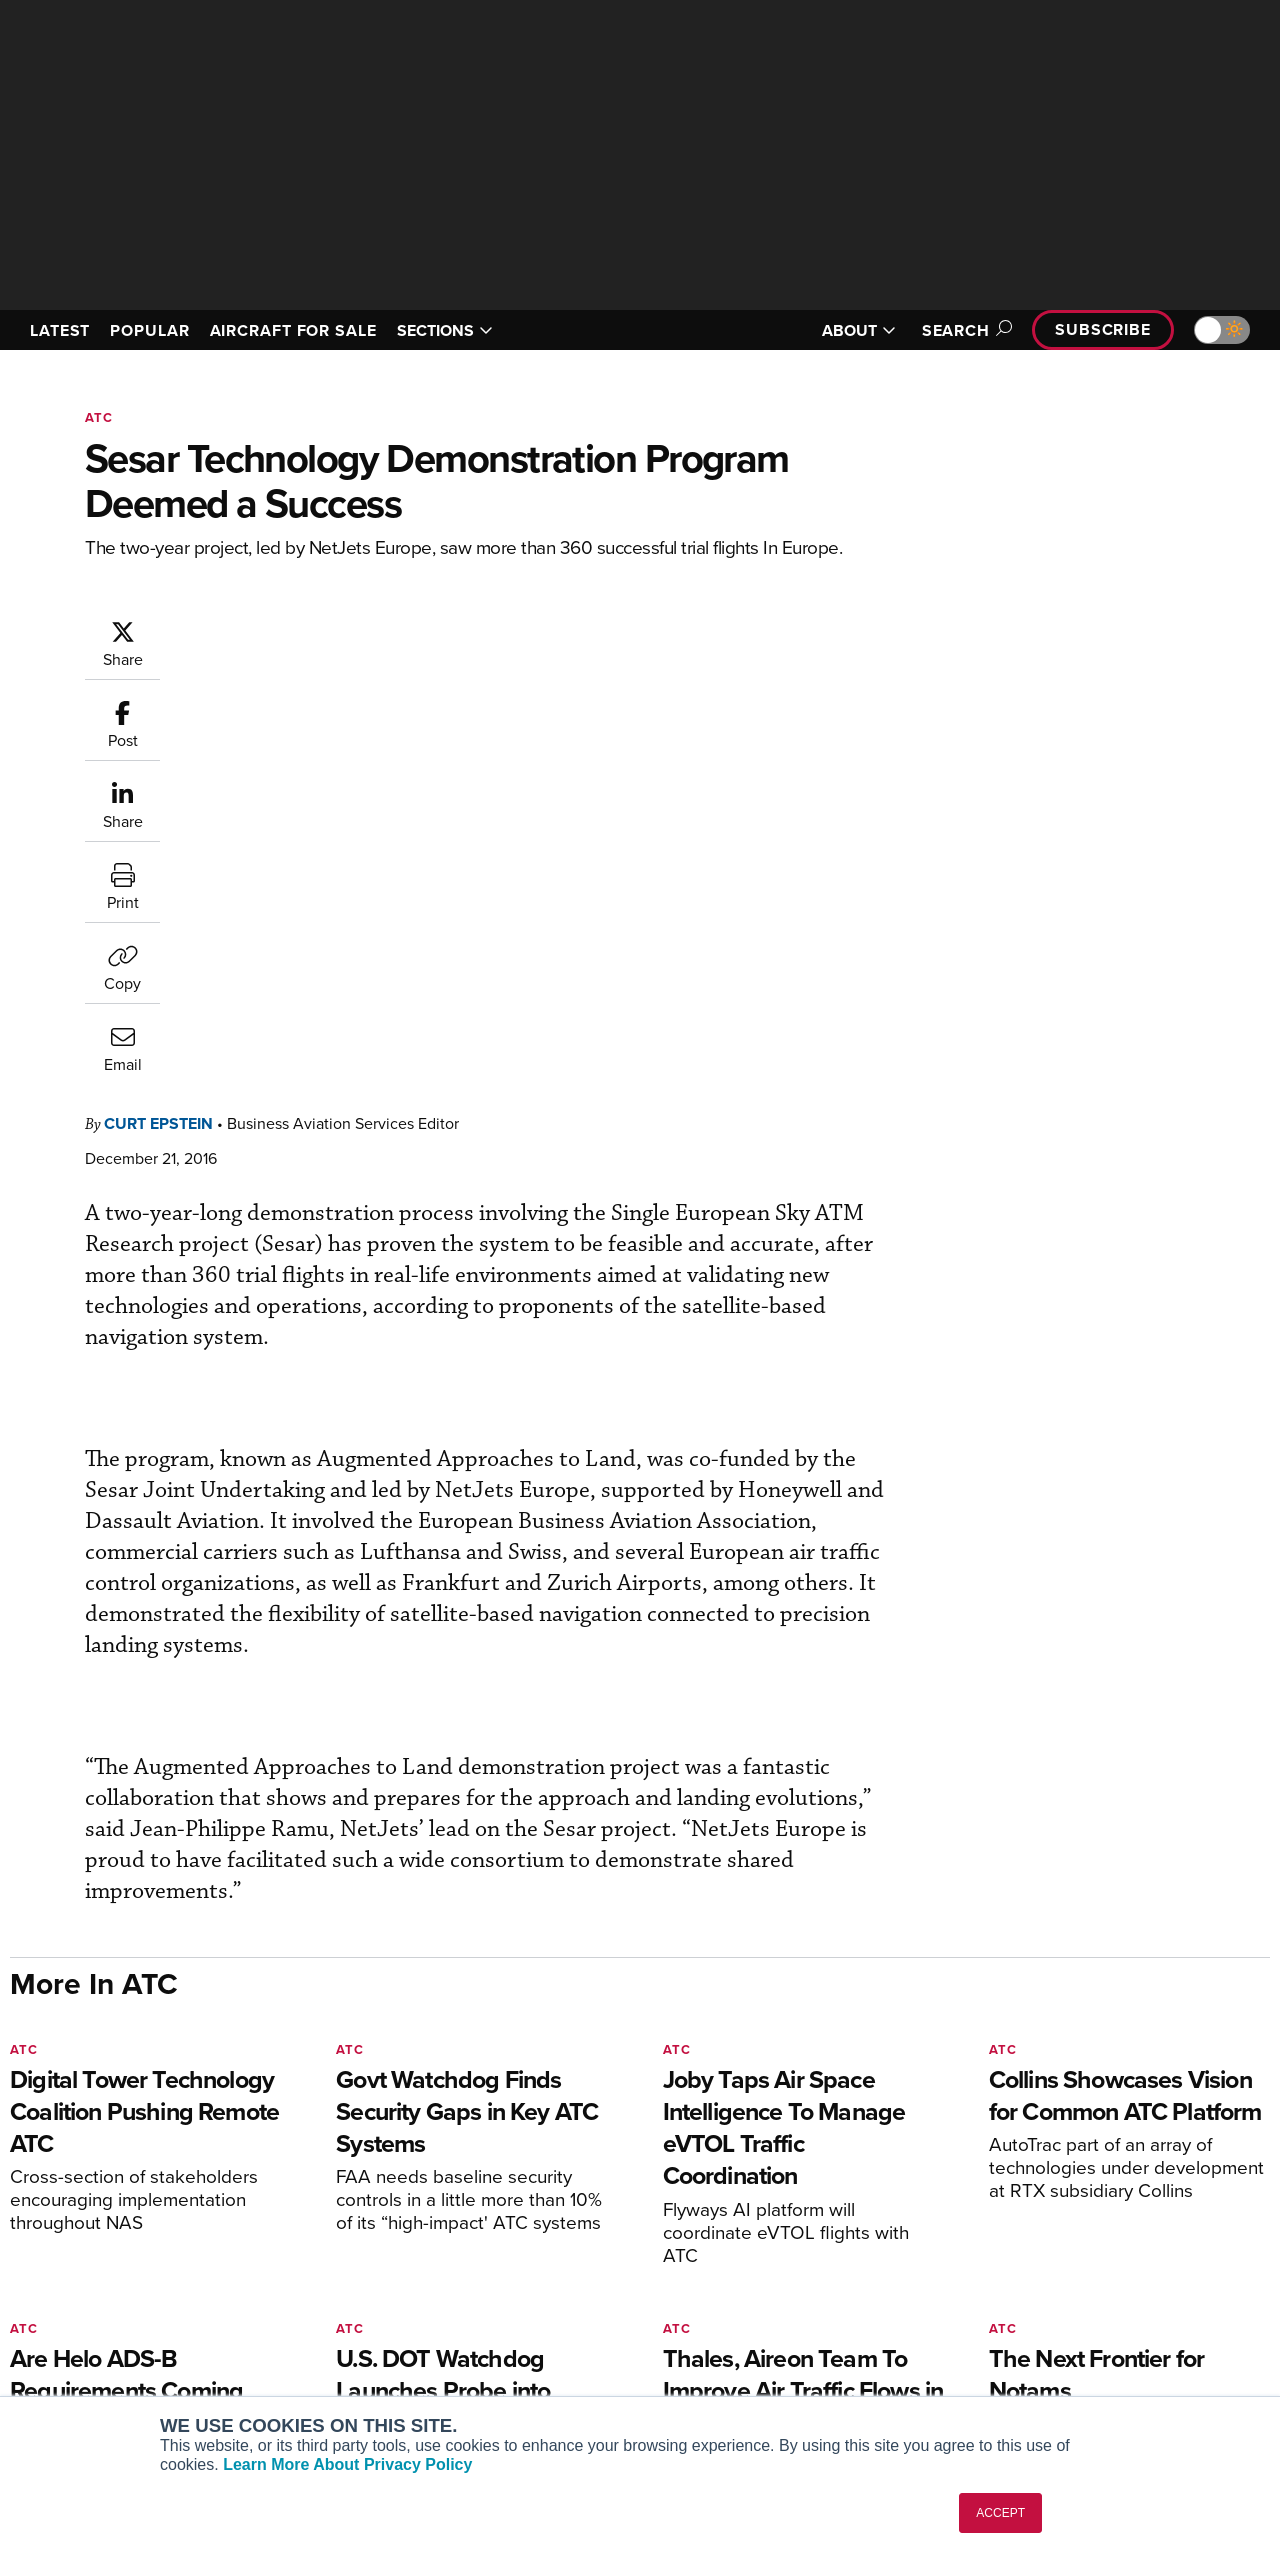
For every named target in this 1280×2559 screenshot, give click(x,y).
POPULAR (149, 330)
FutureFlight (65, 2350)
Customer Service (406, 2269)
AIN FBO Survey (89, 2242)
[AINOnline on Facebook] (16, 2150)
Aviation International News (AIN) (146, 2269)
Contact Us (1030, 2323)
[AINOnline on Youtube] (54, 2150)
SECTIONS (445, 330)
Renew (371, 2296)
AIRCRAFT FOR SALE (293, 330)
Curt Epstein (278, 628)
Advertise (1037, 2350)
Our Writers (1031, 2269)
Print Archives (716, 2242)
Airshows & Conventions (750, 2377)
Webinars (701, 2350)
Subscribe (1103, 329)
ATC (99, 417)
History (1017, 2296)
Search (964, 330)
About (1013, 2242)
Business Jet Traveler (107, 2323)
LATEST (60, 330)
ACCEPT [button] (1000, 2513)
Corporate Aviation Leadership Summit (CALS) (151, 2386)
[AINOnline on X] (95, 2150)
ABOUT (859, 330)
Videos (693, 2323)
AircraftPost (77, 2296)
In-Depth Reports (725, 2296)
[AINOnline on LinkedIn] (134, 2150)
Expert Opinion (719, 2269)
